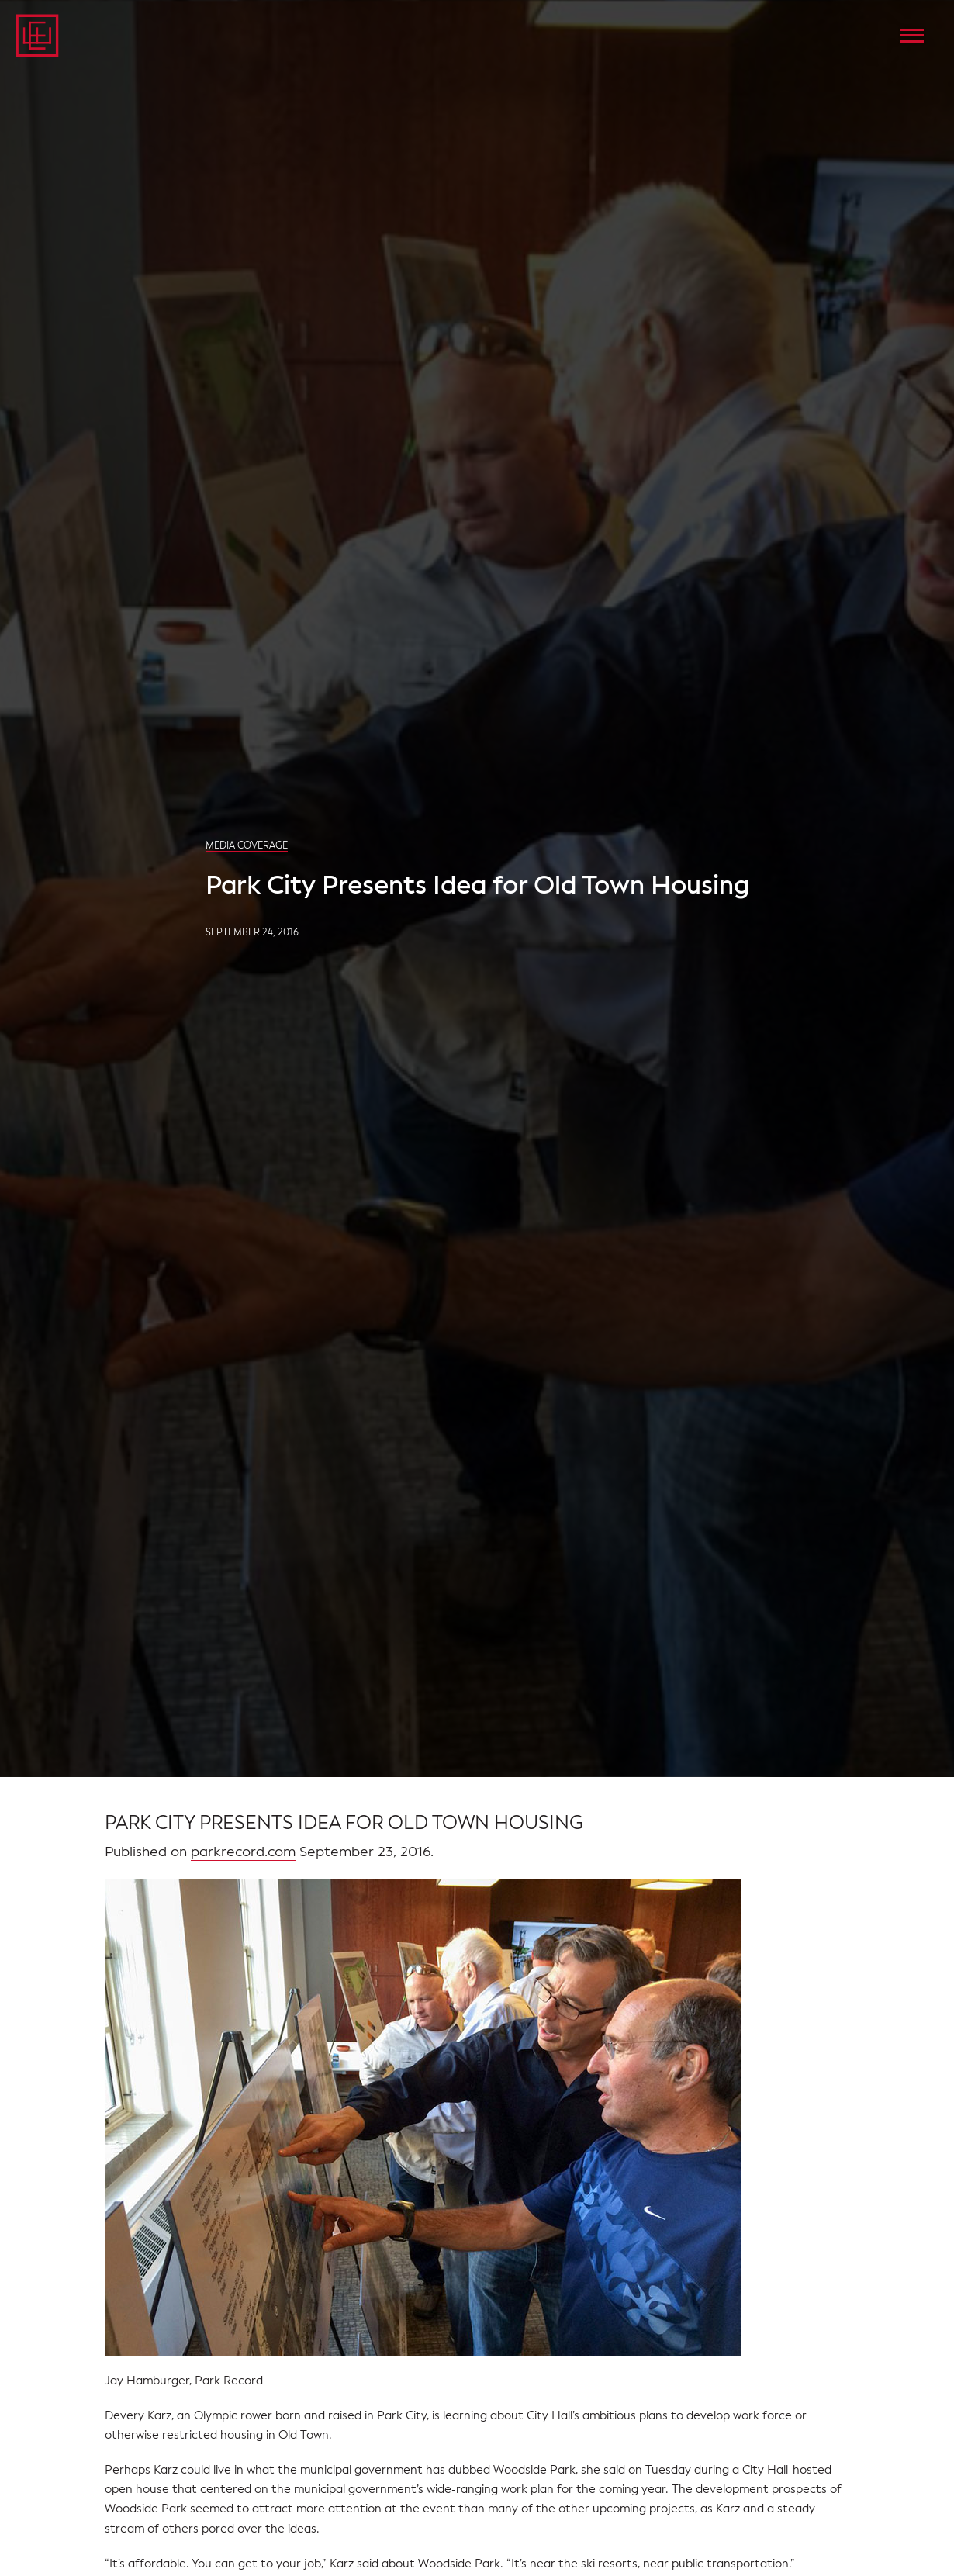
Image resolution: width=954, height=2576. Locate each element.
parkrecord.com (243, 1851)
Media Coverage (247, 845)
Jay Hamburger (147, 2381)
